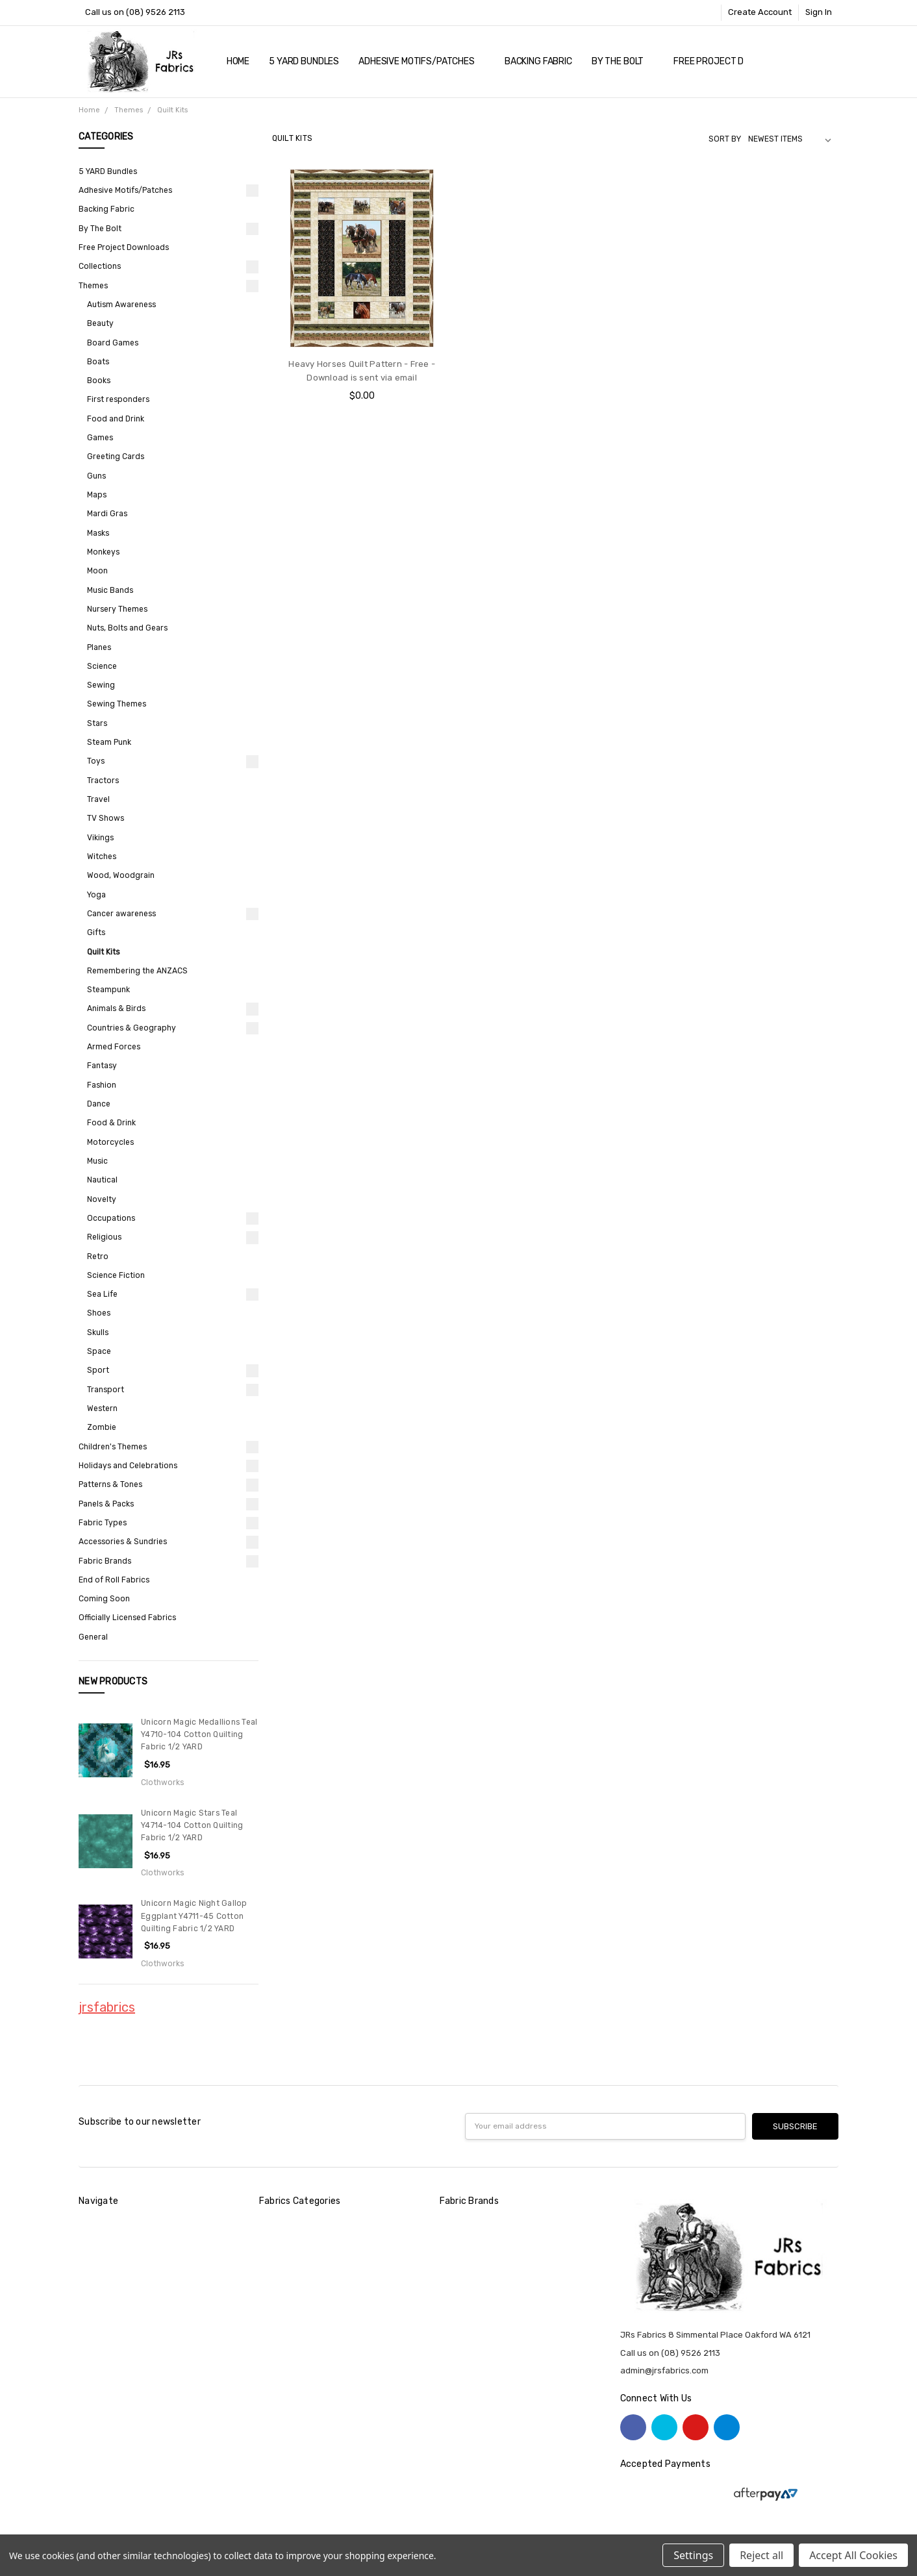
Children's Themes (113, 1446)
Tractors (103, 780)
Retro (97, 1256)
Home (238, 61)
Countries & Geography (131, 1027)
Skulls (97, 1332)
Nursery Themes (117, 609)
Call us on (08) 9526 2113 (135, 12)
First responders (118, 399)
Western (102, 1408)
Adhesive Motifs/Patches (421, 61)
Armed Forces (113, 1046)
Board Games (112, 342)
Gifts (96, 932)
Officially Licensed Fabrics (127, 1617)
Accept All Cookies (853, 2555)
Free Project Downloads (731, 61)
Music (97, 1161)
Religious (104, 1237)
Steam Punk (109, 742)
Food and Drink (115, 418)
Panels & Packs (106, 1503)
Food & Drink (111, 1122)
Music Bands (110, 590)
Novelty (101, 1199)
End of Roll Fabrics (114, 1579)
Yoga (96, 894)
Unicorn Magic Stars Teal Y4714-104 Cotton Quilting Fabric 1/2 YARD (192, 1825)
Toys (96, 761)
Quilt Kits (103, 952)
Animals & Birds (116, 1008)
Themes (93, 285)
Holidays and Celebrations (128, 1465)
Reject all (761, 2555)
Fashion (101, 1085)
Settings (693, 2555)
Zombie (101, 1427)
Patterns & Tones (110, 1484)
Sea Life (102, 1294)
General (93, 1637)
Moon (97, 570)
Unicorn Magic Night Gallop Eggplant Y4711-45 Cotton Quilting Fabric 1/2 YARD (194, 1916)
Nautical (102, 1179)
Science (102, 666)
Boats (98, 361)
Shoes (98, 1313)
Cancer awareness (121, 913)
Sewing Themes (116, 703)
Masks (98, 533)
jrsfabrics (107, 2007)
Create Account (760, 12)
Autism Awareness (121, 304)
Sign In (818, 12)
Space (99, 1351)
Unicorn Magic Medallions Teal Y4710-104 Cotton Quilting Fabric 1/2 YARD (199, 1735)
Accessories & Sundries (123, 1541)
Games (100, 437)
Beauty (100, 323)
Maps (97, 494)
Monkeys (103, 551)
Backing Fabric (538, 61)
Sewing (101, 685)
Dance (98, 1103)
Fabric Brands (105, 1561)
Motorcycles (110, 1142)
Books (98, 380)
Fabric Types (103, 1522)
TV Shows (105, 818)
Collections (100, 266)
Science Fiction (116, 1275)
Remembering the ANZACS (137, 970)
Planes (99, 647)
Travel (98, 799)
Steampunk (108, 989)
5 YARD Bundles (304, 61)
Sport (98, 1370)
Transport (105, 1389)
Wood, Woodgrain (121, 875)
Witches (101, 856)
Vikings (100, 837)
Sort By (725, 139)
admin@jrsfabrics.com (664, 2370)
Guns (96, 476)
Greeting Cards (115, 456)
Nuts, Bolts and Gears (127, 627)
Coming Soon (104, 1598)
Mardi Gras (107, 513)
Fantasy (102, 1065)
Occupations (111, 1218)
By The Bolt (623, 61)
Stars (97, 723)
